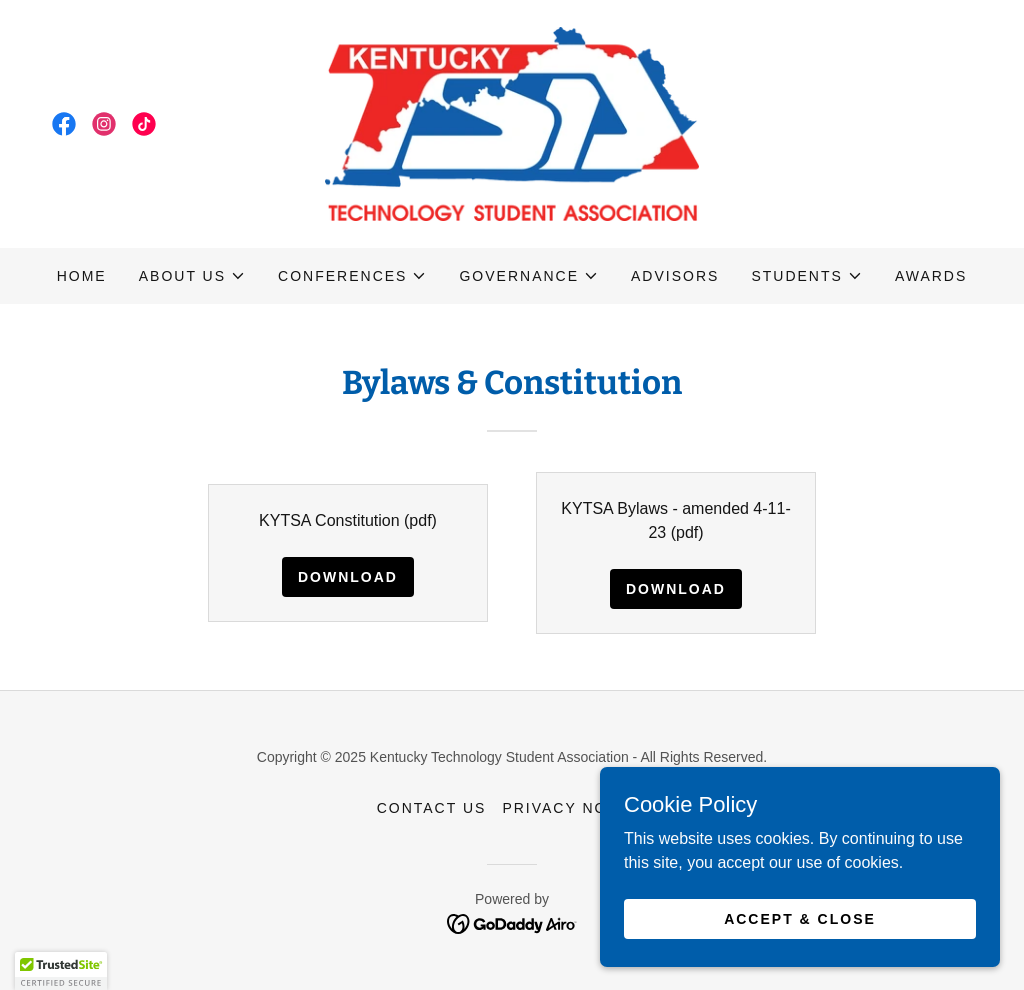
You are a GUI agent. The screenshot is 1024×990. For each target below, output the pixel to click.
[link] (64, 124)
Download (348, 577)
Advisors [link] (675, 276)
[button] (192, 276)
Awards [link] (931, 276)
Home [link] (82, 276)
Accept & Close (800, 918)
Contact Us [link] (432, 808)
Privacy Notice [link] (574, 808)
